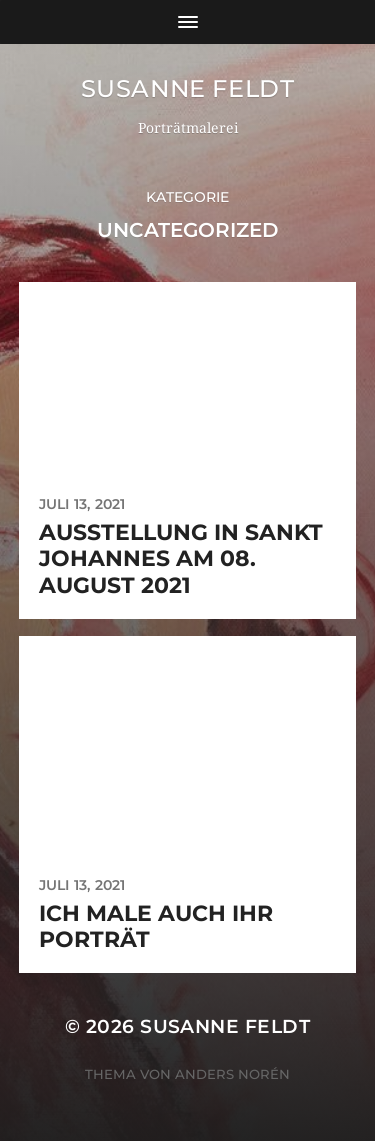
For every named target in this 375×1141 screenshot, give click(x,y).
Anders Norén (232, 1074)
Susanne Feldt (188, 88)
